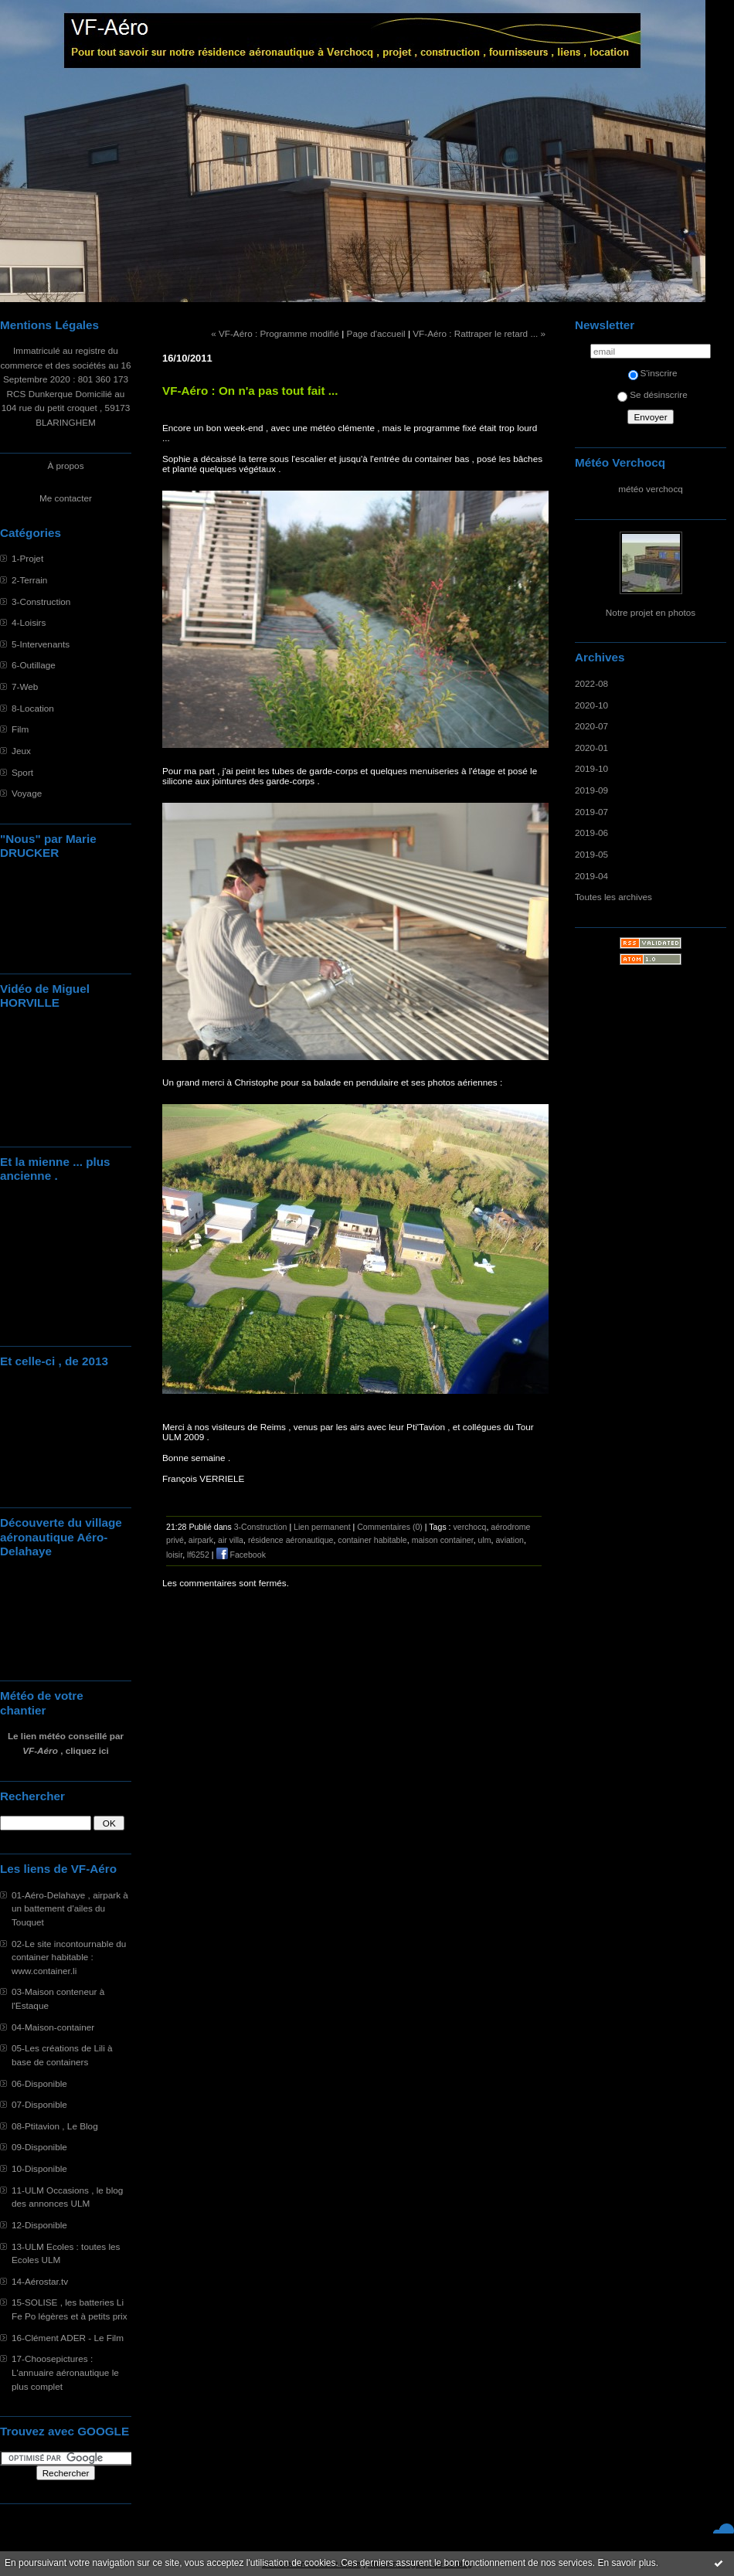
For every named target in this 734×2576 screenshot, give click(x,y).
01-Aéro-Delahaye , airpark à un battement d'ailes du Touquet (70, 1908)
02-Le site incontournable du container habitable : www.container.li (69, 1957)
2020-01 (591, 748)
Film (20, 729)
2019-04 (591, 876)
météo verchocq (650, 489)
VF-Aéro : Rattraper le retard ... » (479, 333)
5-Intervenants (41, 644)
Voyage (27, 793)
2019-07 (591, 812)
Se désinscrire (652, 394)
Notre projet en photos (650, 612)
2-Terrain (29, 580)
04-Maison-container (53, 2027)
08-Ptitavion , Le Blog (55, 2126)
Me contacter (65, 498)
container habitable (372, 1540)
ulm (484, 1540)
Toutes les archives (613, 897)
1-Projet (27, 558)
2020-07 (591, 726)
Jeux (21, 751)
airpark (201, 1540)
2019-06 (591, 833)
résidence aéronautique (291, 1540)
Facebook (241, 1554)
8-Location (33, 708)
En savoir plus (626, 2562)
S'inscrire (653, 373)
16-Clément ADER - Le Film (68, 2338)
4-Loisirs (29, 622)
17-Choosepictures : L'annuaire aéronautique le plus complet (65, 2372)
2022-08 (591, 683)
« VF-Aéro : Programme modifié (275, 333)
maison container (443, 1540)
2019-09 (591, 790)
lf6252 (198, 1554)
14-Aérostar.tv (40, 2281)
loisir (174, 1554)
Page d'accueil (376, 333)
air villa (230, 1540)
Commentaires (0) (390, 1526)
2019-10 (591, 768)
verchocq (470, 1526)
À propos (65, 465)
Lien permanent (322, 1526)
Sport (22, 772)
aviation (509, 1540)
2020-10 (591, 705)
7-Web (25, 686)
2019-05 (591, 854)
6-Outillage (34, 665)
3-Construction (41, 601)
